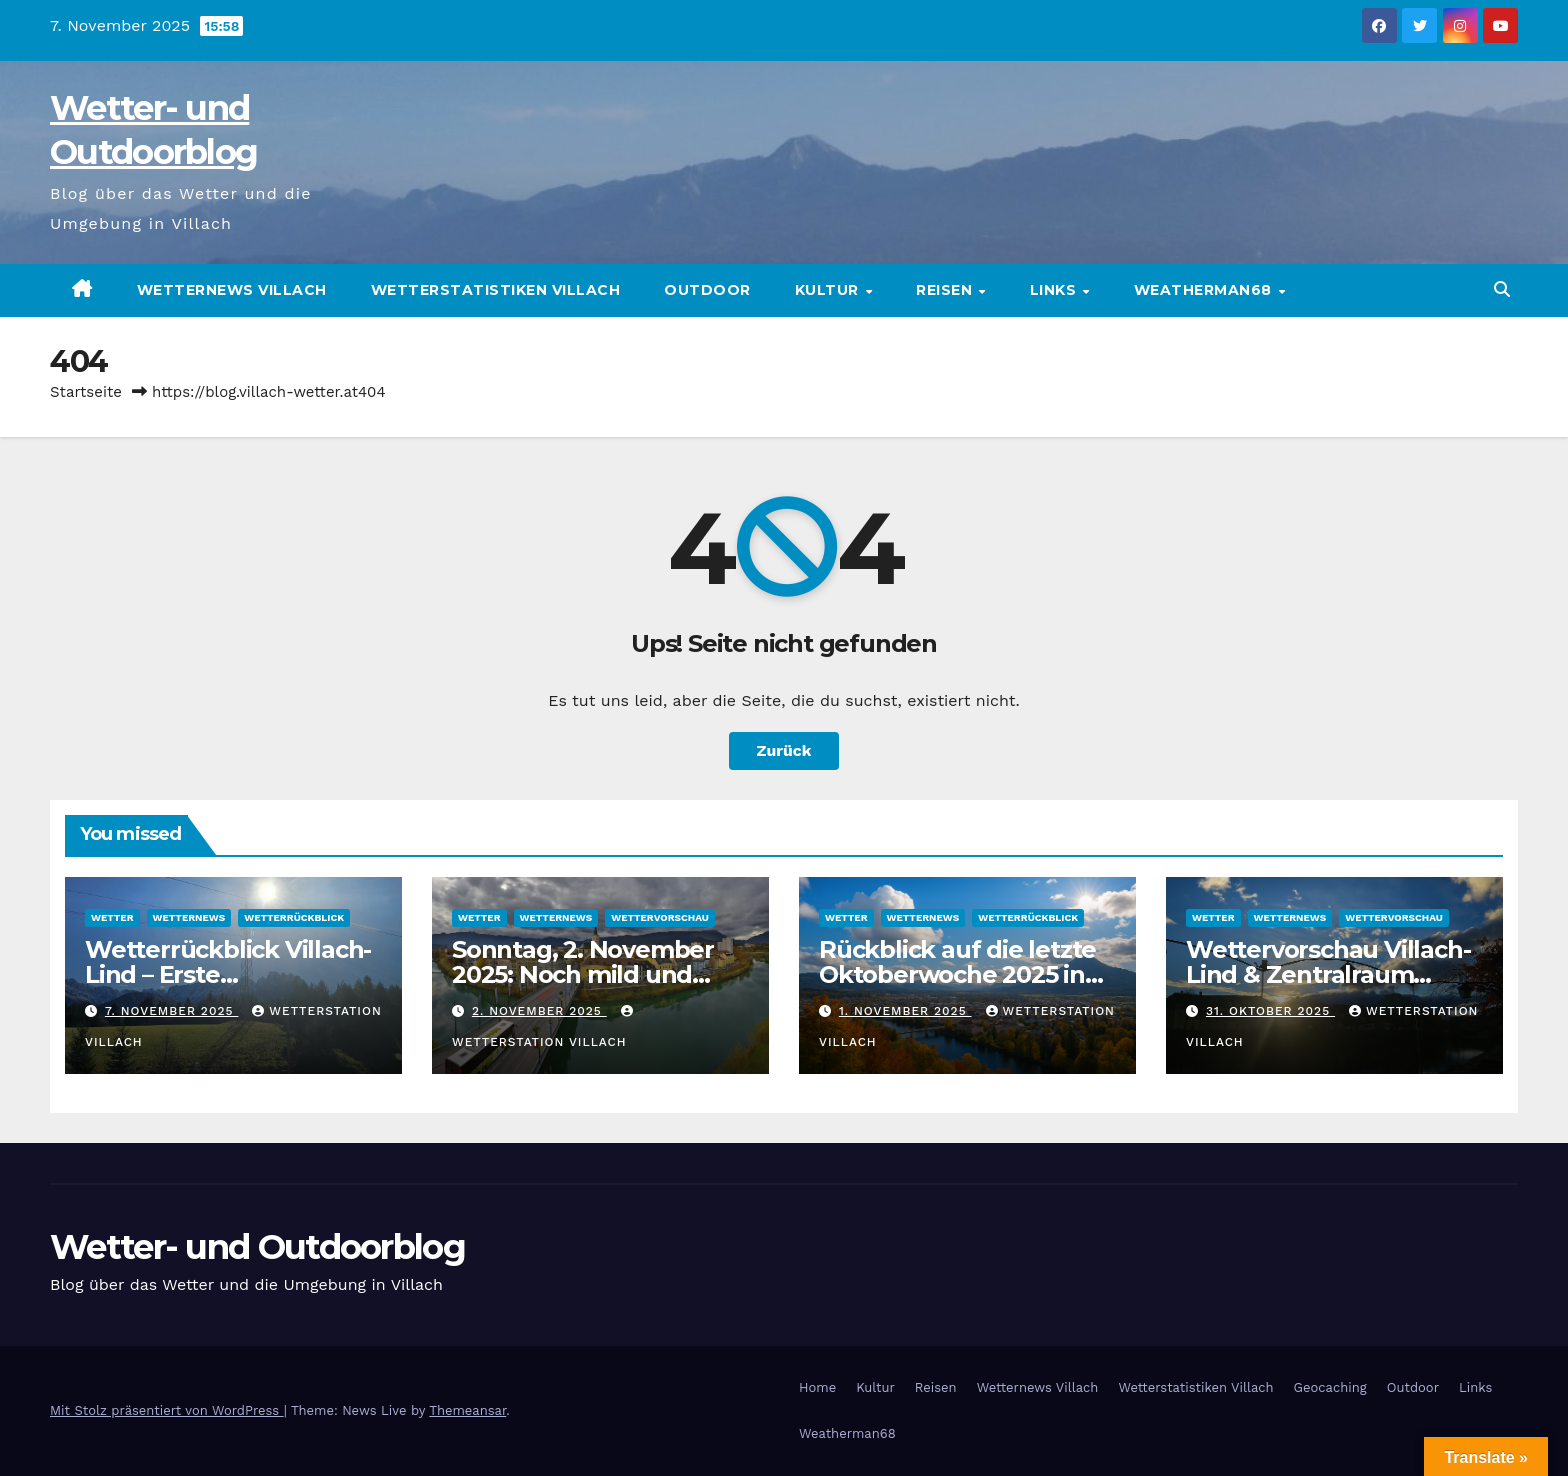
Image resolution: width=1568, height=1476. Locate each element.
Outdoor (707, 290)
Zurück (784, 750)
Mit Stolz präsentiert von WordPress (167, 1410)
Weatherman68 (1205, 290)
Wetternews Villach (232, 290)
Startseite (86, 392)
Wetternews (189, 917)
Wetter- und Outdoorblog (257, 1247)
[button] (1502, 289)
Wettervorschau (660, 917)
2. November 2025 (539, 1011)
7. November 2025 (171, 1011)
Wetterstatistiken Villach (496, 290)
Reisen (946, 290)
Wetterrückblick (294, 917)
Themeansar (467, 1410)
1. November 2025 (905, 1011)
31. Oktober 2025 (1270, 1011)
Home (817, 1387)
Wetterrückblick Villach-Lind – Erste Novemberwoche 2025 (228, 974)
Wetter (112, 917)
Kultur (829, 290)
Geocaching (1330, 1387)
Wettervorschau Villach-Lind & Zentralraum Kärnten (1328, 974)
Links (1055, 290)
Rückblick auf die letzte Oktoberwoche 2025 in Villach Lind (957, 974)
